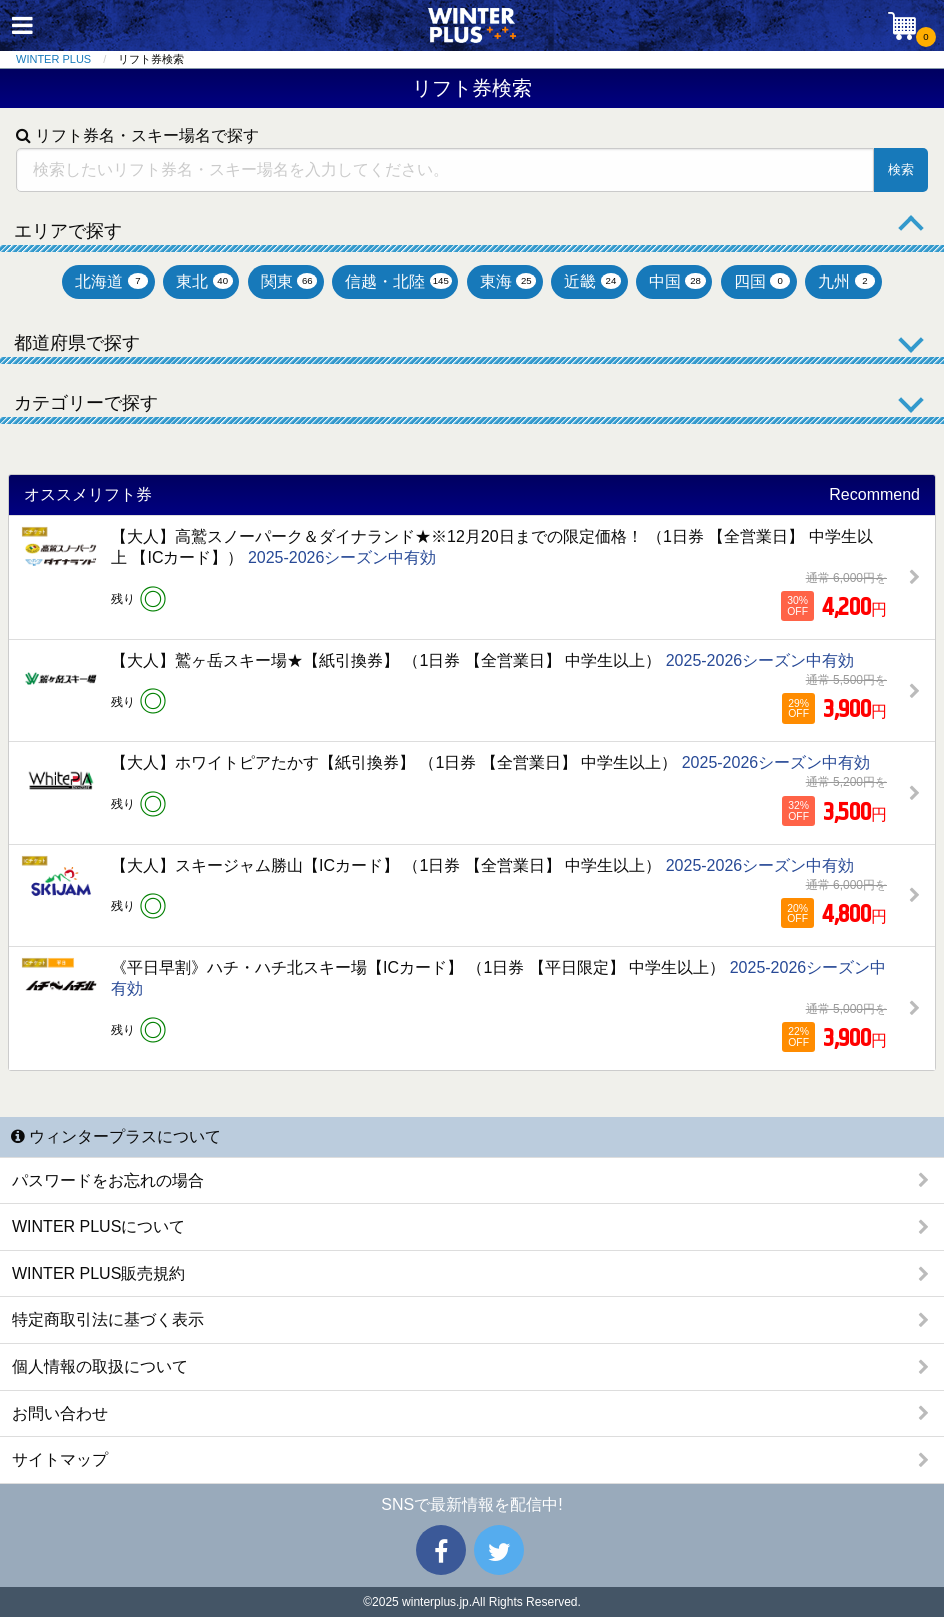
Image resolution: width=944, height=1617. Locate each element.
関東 (289, 281)
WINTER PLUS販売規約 (98, 1273)
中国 (677, 281)
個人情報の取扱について (100, 1366)
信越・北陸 (398, 281)
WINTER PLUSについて (98, 1226)
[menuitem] (67, 59)
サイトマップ (60, 1459)
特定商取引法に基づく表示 (108, 1319)
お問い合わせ (60, 1413)
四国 (762, 281)
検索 (901, 169)
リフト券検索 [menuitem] (151, 59)
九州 (846, 281)
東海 (508, 281)
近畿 (592, 281)
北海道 (111, 281)
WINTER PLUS (53, 59)
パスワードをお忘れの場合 (108, 1180)
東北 (204, 281)
